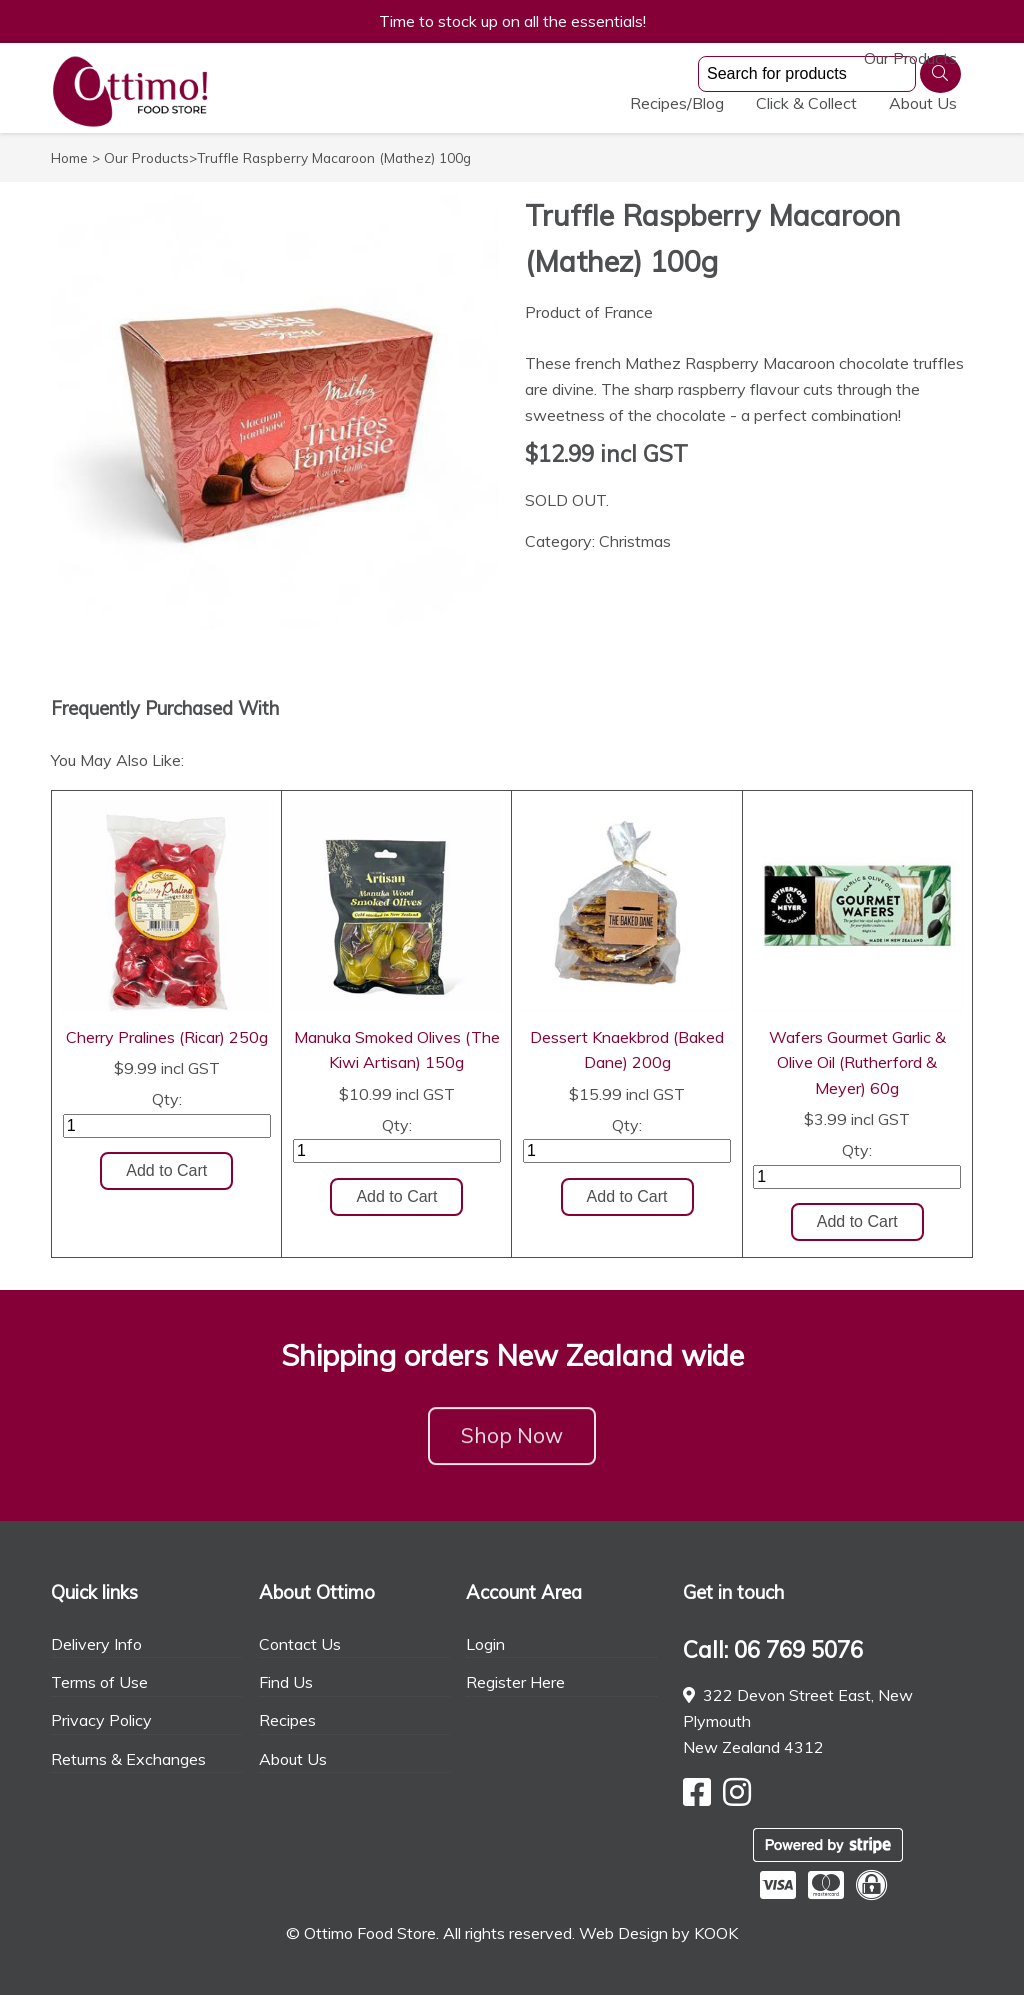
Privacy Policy (101, 1720)
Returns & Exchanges (128, 1759)
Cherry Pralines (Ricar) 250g (167, 1037)
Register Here (515, 1682)
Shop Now (512, 1446)
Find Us (286, 1682)
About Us (923, 103)
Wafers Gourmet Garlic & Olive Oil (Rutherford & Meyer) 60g (857, 1062)
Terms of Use (99, 1682)
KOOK (716, 1933)
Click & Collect (806, 103)
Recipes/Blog (677, 103)
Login (485, 1644)
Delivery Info (96, 1644)
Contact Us (300, 1644)
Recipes (287, 1720)
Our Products (547, 103)
